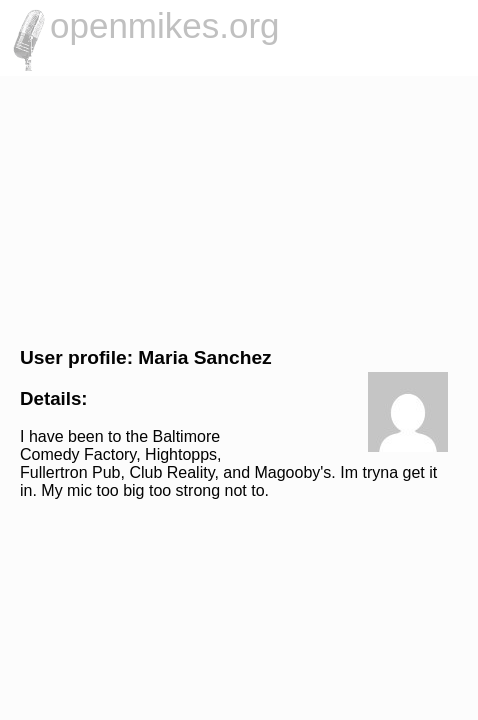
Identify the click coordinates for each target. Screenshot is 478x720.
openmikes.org (165, 25)
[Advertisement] (239, 208)
